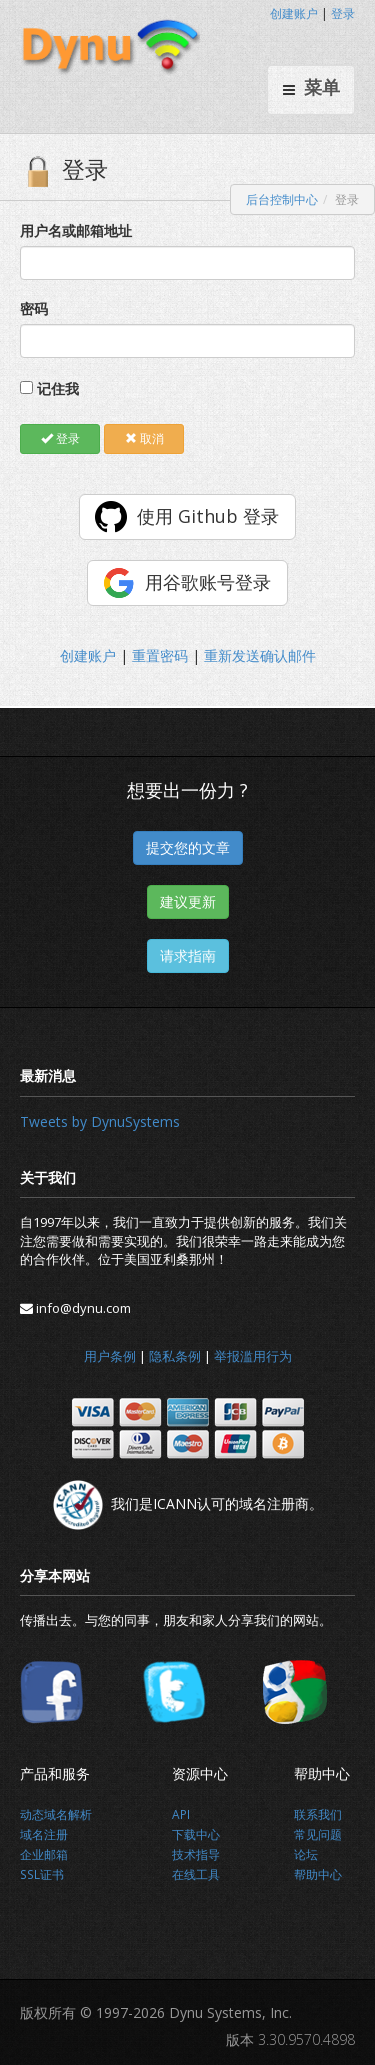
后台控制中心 (282, 199)
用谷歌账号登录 (208, 582)
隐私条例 (175, 1356)
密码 (34, 308)
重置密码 (160, 655)
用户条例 (110, 1356)
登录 (343, 13)
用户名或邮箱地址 (76, 230)
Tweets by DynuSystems (100, 1121)
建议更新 (188, 901)
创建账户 (294, 13)
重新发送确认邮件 (260, 655)
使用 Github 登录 (208, 516)
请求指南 (188, 955)
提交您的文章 (188, 847)
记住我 (58, 388)
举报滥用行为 (253, 1356)
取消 (144, 438)
